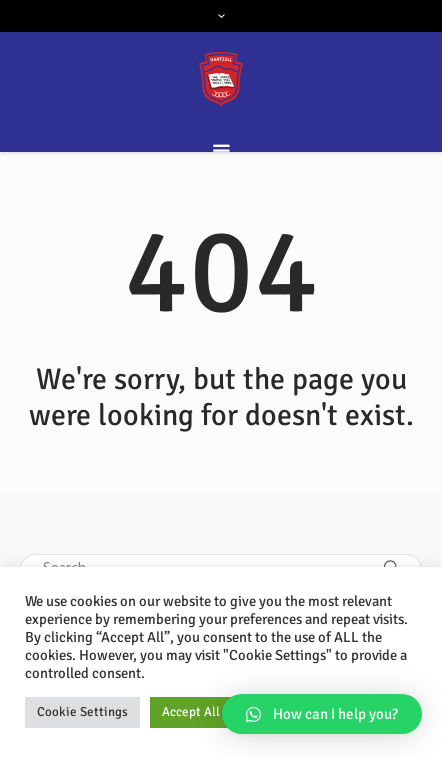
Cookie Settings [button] (82, 712)
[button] (322, 714)
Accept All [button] (191, 712)
